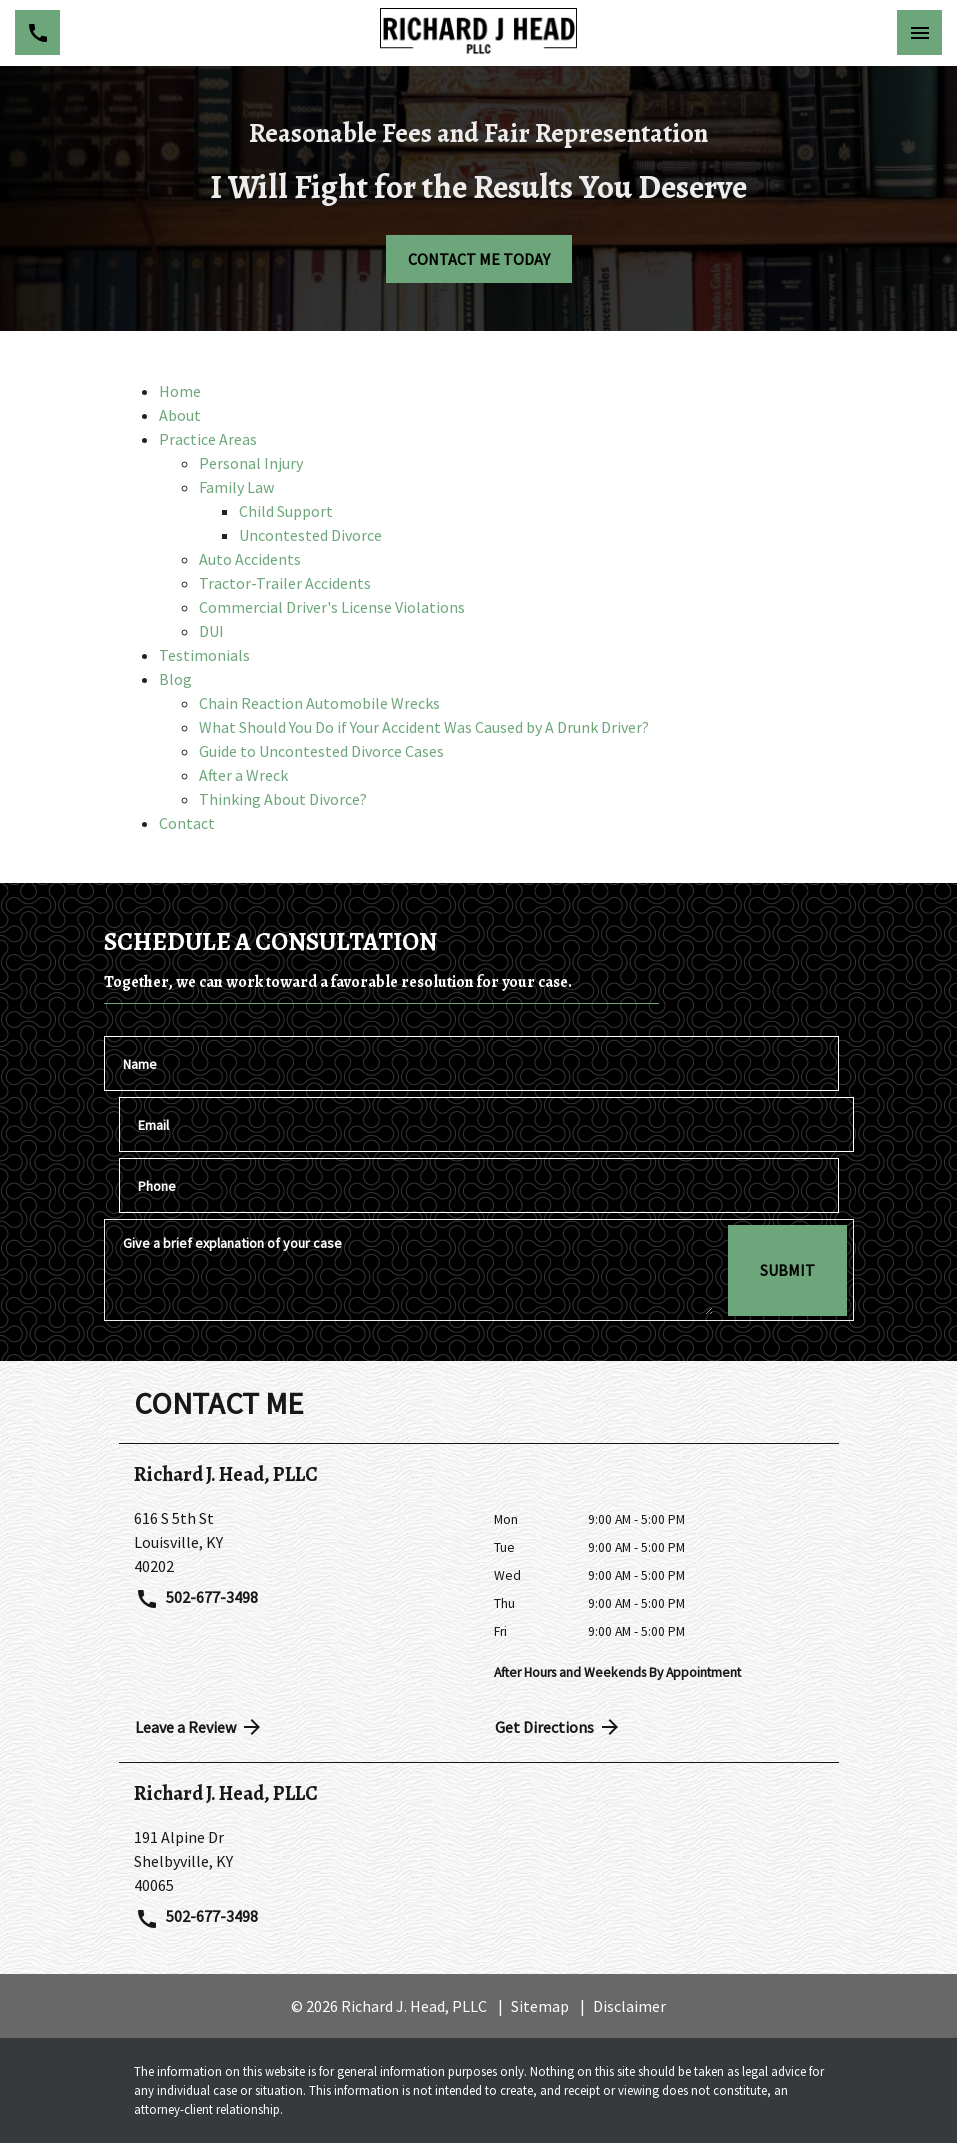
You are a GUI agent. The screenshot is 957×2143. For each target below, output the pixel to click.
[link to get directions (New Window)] (299, 1542)
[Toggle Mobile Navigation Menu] (919, 32)
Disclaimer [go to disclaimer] (629, 2006)
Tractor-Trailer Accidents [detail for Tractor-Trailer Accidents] (285, 583)
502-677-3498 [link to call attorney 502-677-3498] (197, 1599)
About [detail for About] (180, 415)
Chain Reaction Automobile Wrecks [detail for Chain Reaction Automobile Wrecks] (319, 703)
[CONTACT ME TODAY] (479, 259)
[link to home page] (478, 33)
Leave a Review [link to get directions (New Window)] (200, 1727)
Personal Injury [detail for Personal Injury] (251, 463)
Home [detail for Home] (180, 391)
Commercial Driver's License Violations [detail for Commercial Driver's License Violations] (332, 607)
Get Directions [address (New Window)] (559, 1727)
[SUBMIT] (787, 1270)
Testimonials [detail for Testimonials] (204, 655)
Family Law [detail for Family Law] (236, 487)
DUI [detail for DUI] (211, 631)
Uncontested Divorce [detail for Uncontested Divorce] (310, 535)
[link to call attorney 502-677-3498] (37, 32)
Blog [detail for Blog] (175, 679)
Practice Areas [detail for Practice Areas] (208, 439)
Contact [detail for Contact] (187, 823)
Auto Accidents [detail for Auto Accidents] (250, 559)
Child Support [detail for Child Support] (286, 511)
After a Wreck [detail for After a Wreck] (243, 775)
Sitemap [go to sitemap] (540, 2006)
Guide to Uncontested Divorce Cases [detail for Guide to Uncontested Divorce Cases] (321, 751)
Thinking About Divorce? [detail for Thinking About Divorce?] (283, 799)
